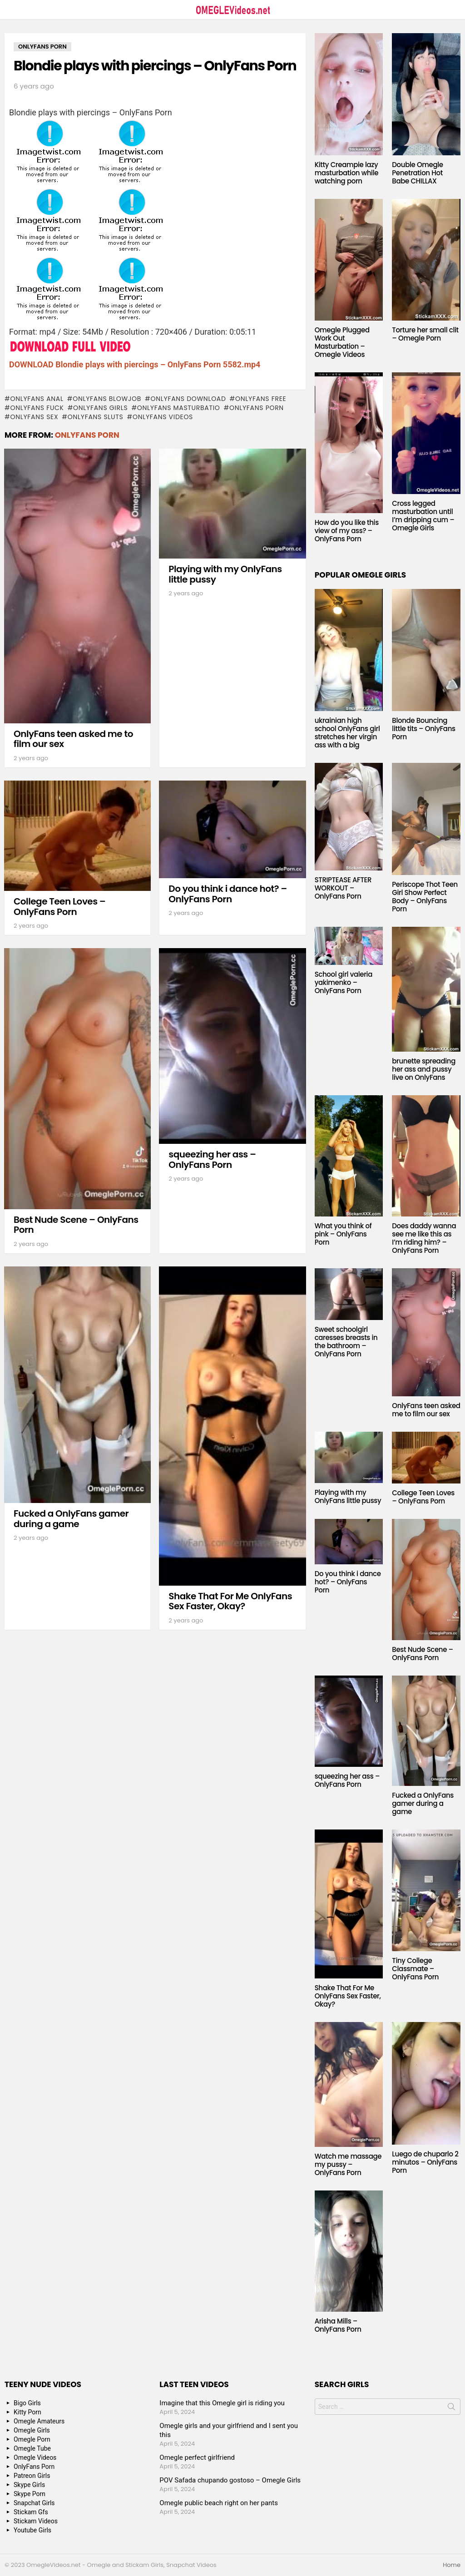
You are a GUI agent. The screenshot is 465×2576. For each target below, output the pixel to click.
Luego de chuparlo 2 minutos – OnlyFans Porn (425, 2162)
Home (451, 2565)
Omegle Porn (32, 2439)
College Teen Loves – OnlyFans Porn (59, 906)
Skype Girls (29, 2484)
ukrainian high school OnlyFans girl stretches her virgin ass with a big (347, 733)
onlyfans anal (36, 398)
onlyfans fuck (37, 407)
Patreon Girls (32, 2475)
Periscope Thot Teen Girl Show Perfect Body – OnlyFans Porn (425, 897)
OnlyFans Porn (256, 407)
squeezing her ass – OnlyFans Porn (212, 1159)
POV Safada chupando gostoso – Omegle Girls (230, 2480)
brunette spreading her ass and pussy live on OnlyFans (423, 1069)
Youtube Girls (32, 2530)
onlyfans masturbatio (178, 407)
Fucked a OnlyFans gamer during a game (71, 1518)
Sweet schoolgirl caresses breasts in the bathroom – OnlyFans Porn (346, 1342)
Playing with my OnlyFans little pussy (225, 574)
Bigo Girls (27, 2403)
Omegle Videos (35, 2457)
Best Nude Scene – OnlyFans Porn (76, 1224)
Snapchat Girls (34, 2503)
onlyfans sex (34, 416)
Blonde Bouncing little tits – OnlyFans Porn (423, 729)
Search (451, 2408)
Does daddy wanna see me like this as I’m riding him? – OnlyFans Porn (424, 1238)
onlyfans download (188, 398)
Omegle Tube (32, 2448)
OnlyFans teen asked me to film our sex (73, 739)
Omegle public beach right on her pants (218, 2503)
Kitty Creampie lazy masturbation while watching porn (346, 173)
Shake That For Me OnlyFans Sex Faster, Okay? (230, 1601)
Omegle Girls (32, 2430)
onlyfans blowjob (107, 398)
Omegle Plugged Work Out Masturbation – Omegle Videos (342, 342)
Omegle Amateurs (39, 2421)
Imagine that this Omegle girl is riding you (222, 2403)
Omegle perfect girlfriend (197, 2457)
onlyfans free (260, 398)
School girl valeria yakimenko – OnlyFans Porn (343, 982)
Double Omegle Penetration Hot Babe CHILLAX (417, 173)
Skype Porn (29, 2493)
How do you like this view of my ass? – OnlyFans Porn (347, 531)
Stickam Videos (36, 2521)
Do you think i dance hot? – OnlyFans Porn (227, 893)
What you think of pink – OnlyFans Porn (343, 1234)
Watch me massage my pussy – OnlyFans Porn (348, 2164)
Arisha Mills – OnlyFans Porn (338, 2325)
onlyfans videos (163, 416)
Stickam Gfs (31, 2512)
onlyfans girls (100, 407)
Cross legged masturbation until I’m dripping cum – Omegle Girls (423, 516)
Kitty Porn (27, 2412)
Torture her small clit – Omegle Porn (425, 334)
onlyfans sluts (96, 416)
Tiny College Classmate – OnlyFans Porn (415, 1969)
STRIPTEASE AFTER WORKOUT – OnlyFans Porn (343, 888)
